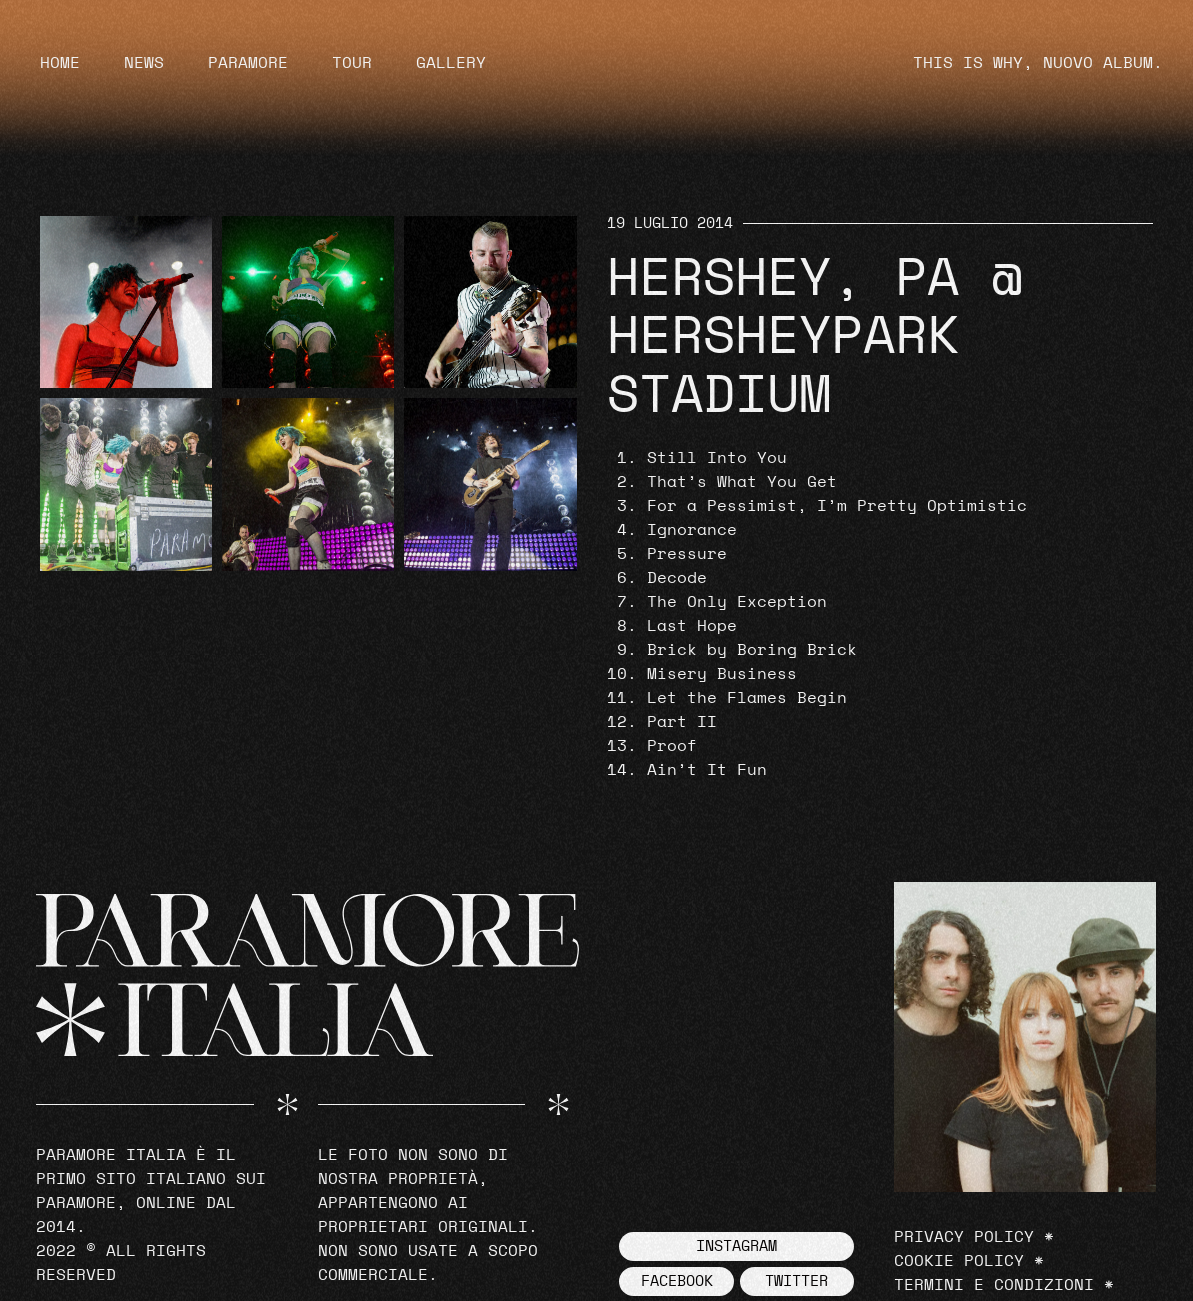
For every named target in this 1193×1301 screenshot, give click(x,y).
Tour (352, 63)
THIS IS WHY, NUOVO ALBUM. (1038, 63)
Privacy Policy (964, 1237)
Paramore (248, 63)
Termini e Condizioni (994, 1285)
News (144, 63)
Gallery (451, 63)
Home (60, 63)
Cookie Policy (959, 1261)
